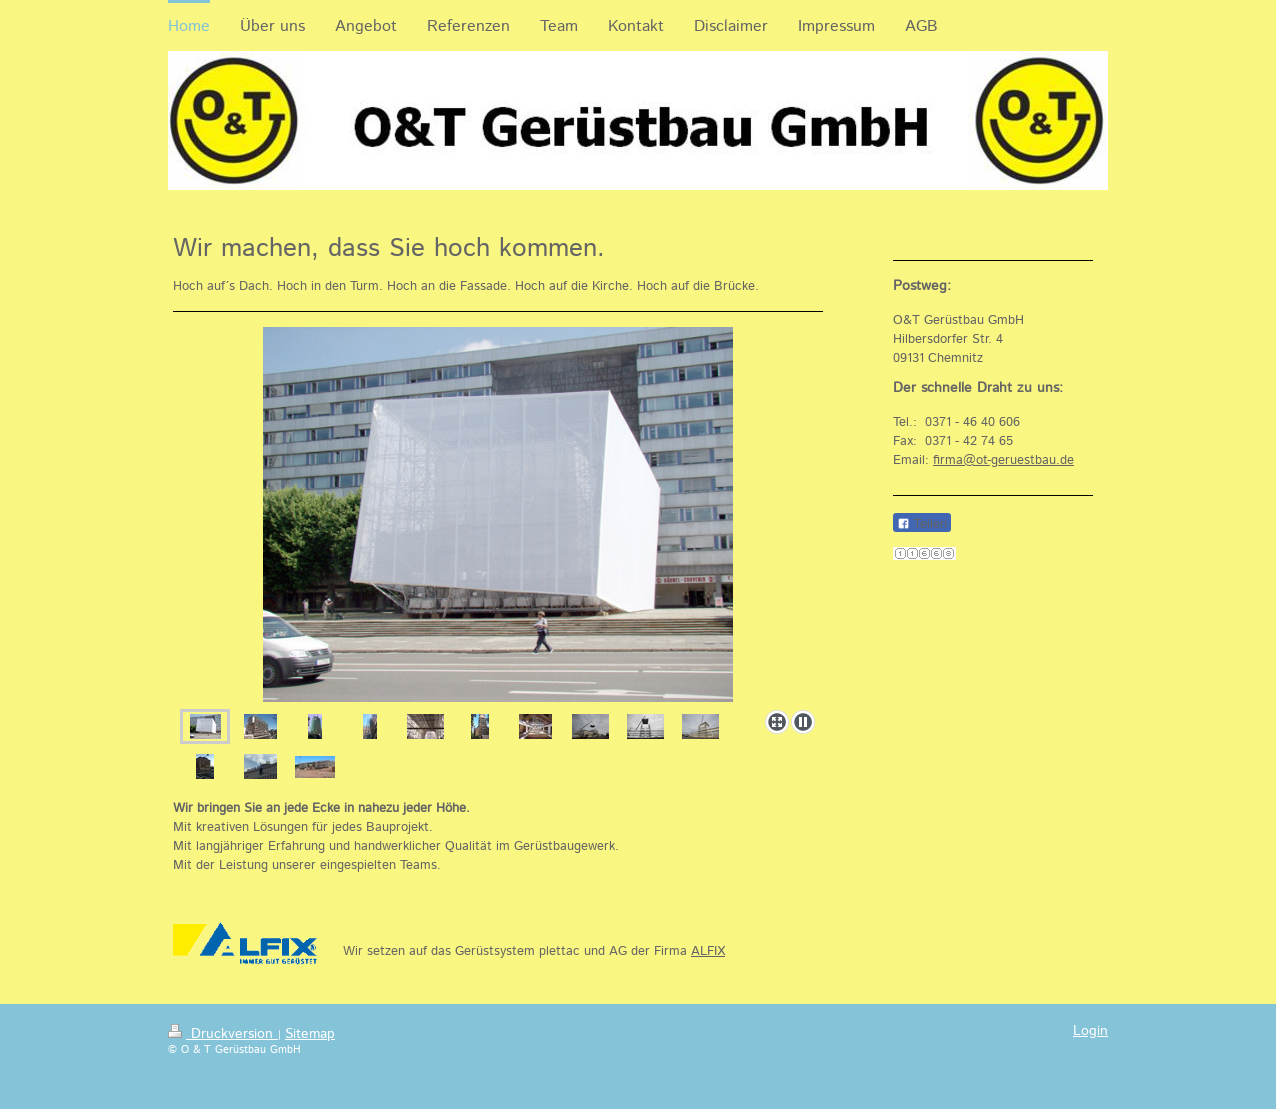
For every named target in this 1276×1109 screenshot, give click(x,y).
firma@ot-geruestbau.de (1003, 460)
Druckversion (223, 1034)
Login (1090, 1031)
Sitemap (310, 1034)
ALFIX (708, 951)
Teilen (922, 523)
